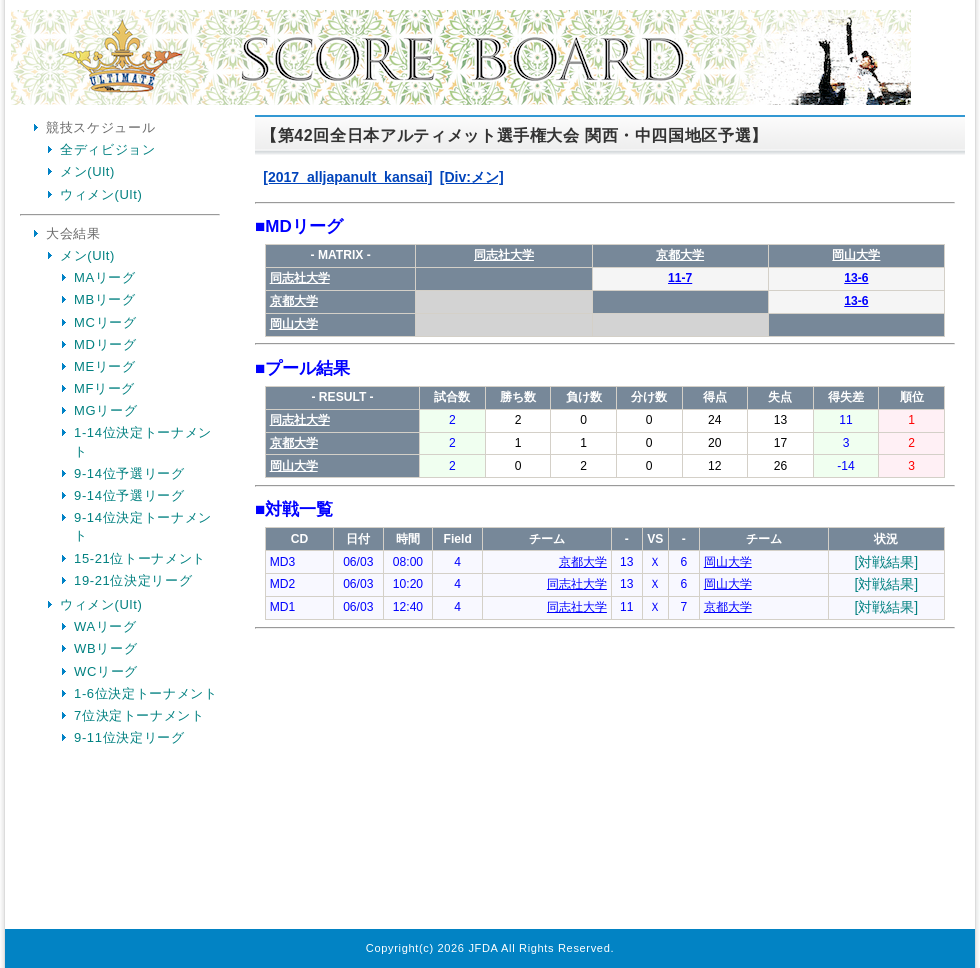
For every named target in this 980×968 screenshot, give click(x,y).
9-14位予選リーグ (129, 473)
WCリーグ (106, 671)
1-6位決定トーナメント (146, 693)
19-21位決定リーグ (133, 580)
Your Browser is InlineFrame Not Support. (605, 525)
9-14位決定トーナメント (143, 526)
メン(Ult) (87, 171)
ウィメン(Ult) (101, 194)
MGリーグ (105, 410)
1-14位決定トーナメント (143, 441)
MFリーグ (104, 388)
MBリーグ (105, 299)
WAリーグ (105, 626)
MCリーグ (105, 322)
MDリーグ (105, 344)
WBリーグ (105, 648)
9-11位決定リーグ (129, 737)
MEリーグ (105, 366)
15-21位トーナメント (140, 558)
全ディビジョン (108, 149)
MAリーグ (105, 277)
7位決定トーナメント (139, 715)
